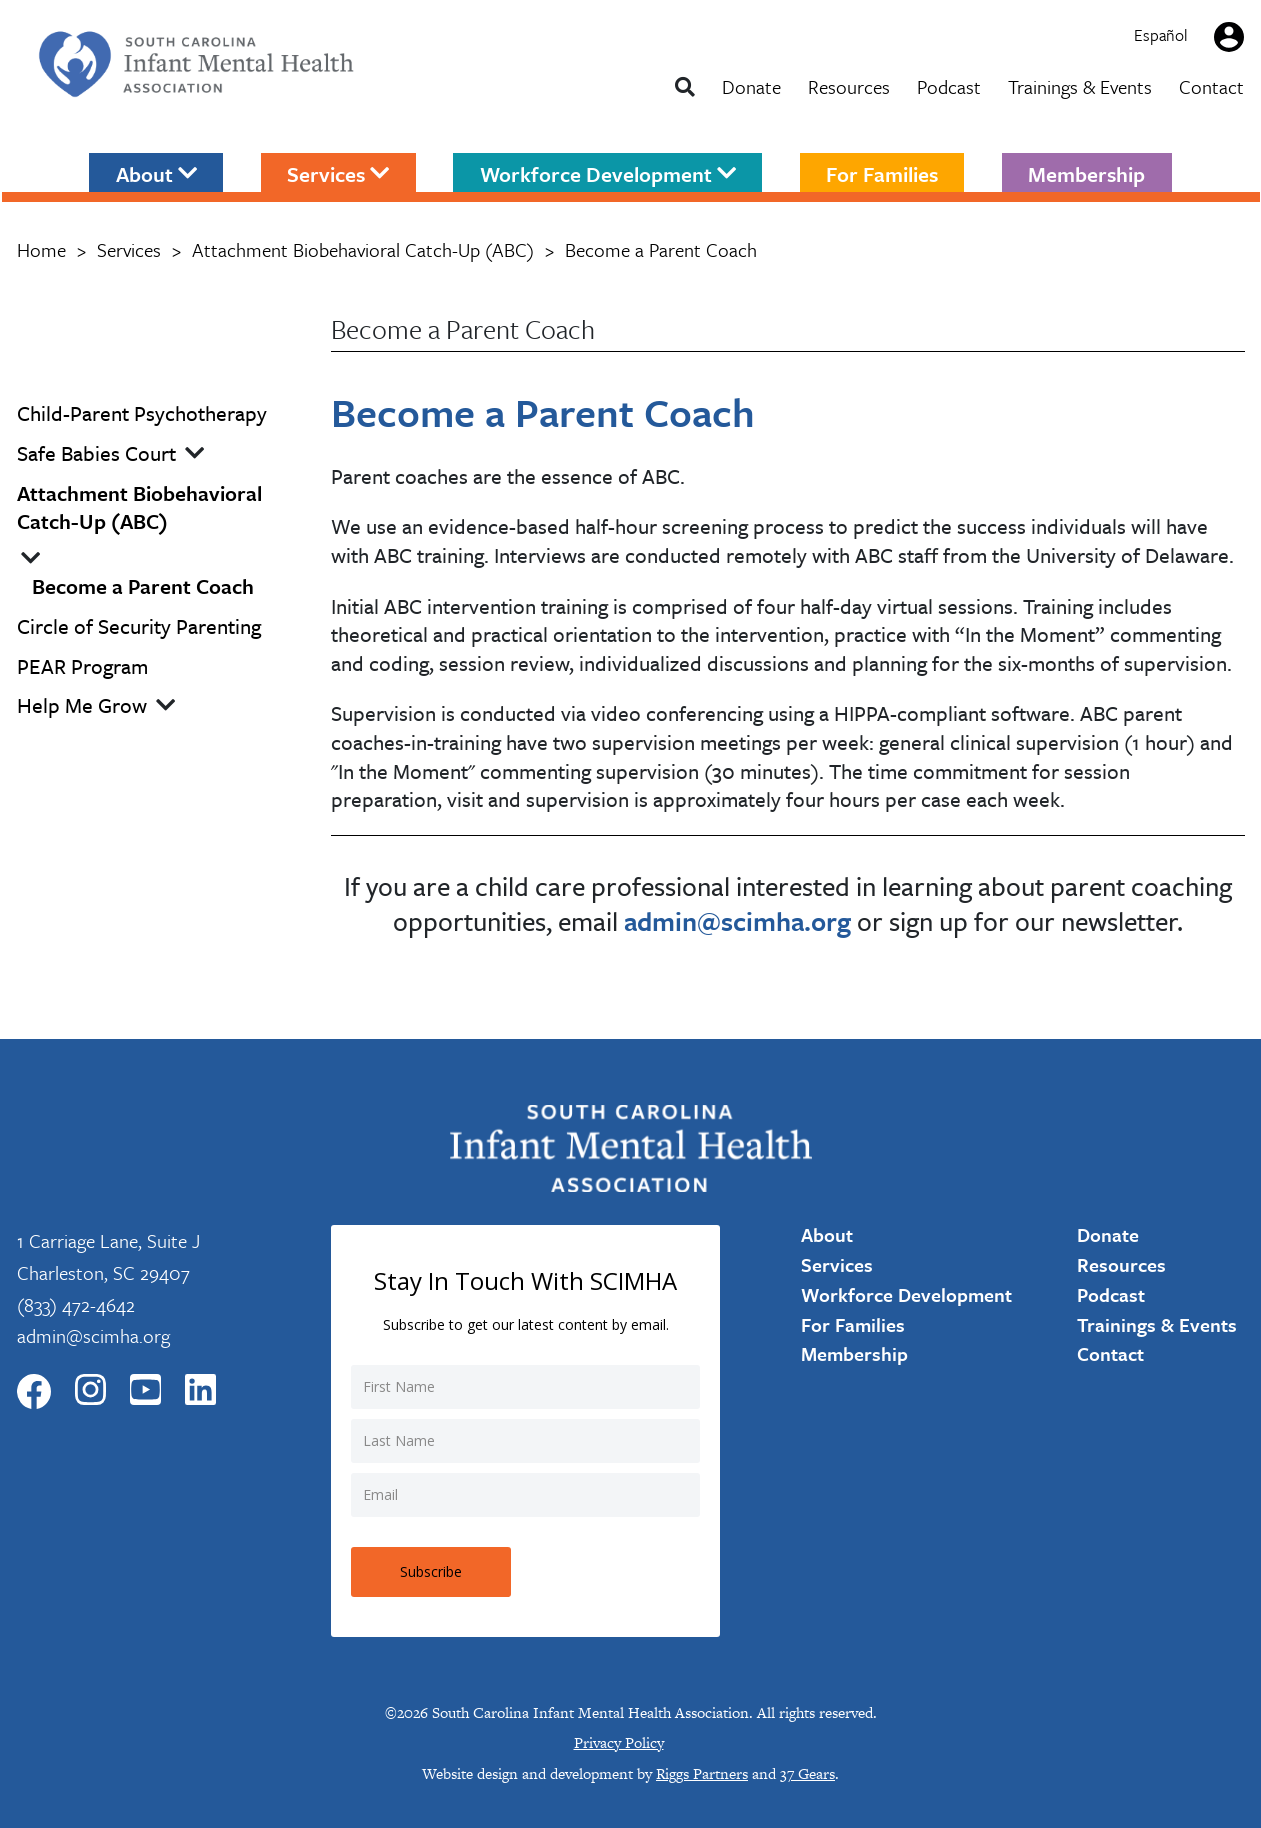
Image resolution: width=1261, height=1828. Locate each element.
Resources (849, 86)
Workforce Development (608, 173)
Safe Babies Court (96, 453)
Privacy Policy (619, 1742)
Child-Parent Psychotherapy (142, 413)
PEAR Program (82, 666)
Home (41, 249)
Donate (751, 86)
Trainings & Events (1080, 86)
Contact (1211, 86)
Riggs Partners (702, 1773)
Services (338, 173)
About (156, 173)
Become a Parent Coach (143, 586)
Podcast (949, 86)
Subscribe (431, 1571)
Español (1161, 35)
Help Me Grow (82, 705)
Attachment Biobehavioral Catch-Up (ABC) (363, 249)
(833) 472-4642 (76, 1304)
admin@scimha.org (93, 1335)
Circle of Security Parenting (139, 626)
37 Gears (807, 1773)
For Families (882, 173)
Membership (1086, 173)
